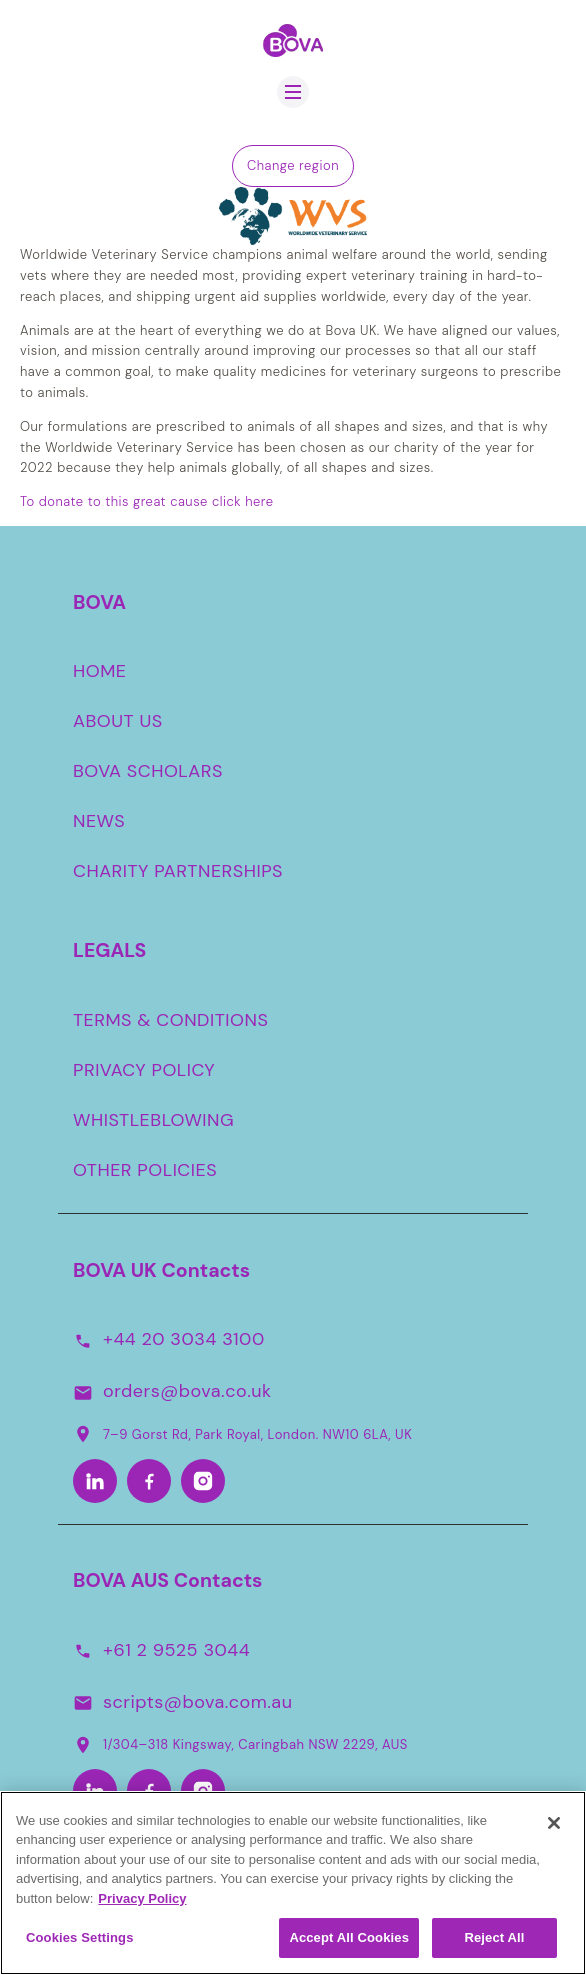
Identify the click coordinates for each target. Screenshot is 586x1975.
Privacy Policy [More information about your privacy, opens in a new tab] (142, 1906)
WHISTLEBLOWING (153, 1120)
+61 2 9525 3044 (176, 1650)
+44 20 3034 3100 (184, 1339)
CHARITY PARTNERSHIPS (178, 871)
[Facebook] (149, 1481)
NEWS (99, 821)
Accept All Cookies (349, 1946)
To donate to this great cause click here (147, 501)
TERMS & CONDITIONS (170, 1020)
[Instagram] (203, 1481)
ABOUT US (118, 721)
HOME (100, 671)
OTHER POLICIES (145, 1170)
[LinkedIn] (95, 1481)
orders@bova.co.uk (187, 1391)
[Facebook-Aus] (149, 1791)
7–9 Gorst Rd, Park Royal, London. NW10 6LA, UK (242, 1434)
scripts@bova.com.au (197, 1702)
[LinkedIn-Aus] (95, 1791)
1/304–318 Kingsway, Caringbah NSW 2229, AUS (240, 1745)
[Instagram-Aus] (203, 1791)
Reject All (494, 1946)
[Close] (554, 1831)
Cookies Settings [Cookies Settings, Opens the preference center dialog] (80, 1946)
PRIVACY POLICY (144, 1070)
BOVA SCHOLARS (148, 771)
